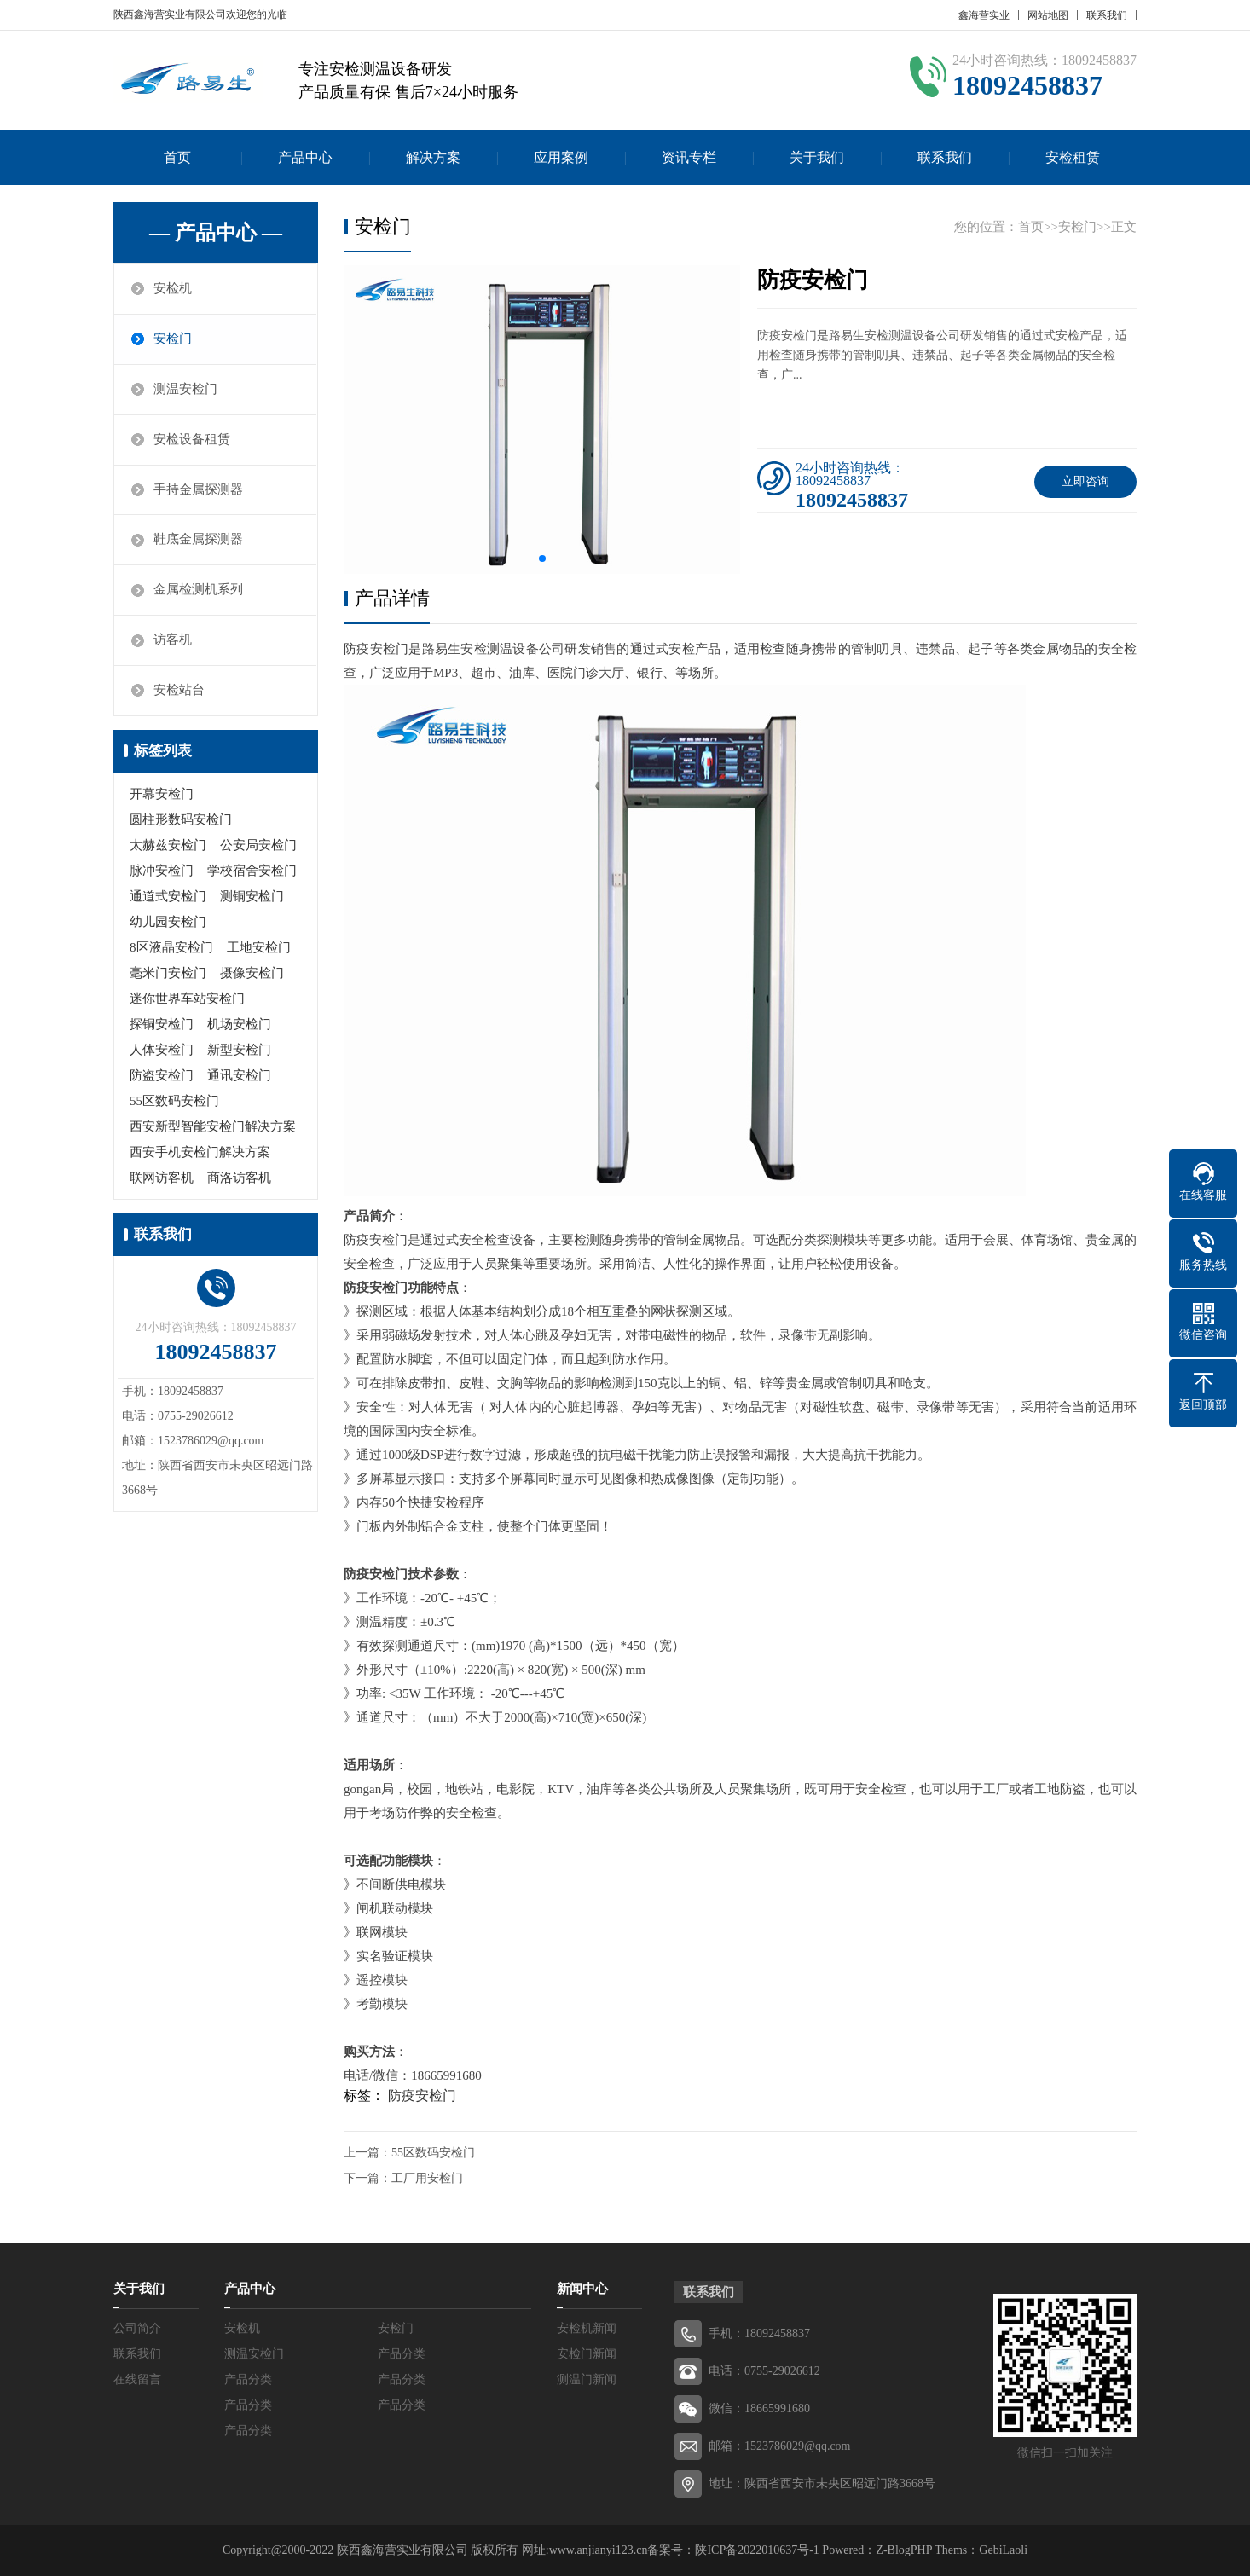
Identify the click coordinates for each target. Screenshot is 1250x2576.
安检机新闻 (586, 2328)
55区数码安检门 (174, 1102)
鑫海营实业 (984, 15)
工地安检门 (259, 948)
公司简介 (137, 2328)
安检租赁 (1072, 157)
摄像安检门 (252, 974)
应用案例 (561, 157)
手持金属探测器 (198, 490)
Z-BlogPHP (904, 2550)
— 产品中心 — (215, 233)
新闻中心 (582, 2288)
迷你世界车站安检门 (187, 999)
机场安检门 (239, 1025)
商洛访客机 (239, 1178)
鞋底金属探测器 (198, 540)
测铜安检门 (252, 897)
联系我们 (1106, 15)
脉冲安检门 (162, 871)
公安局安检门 (258, 846)
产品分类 (401, 2353)
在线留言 (137, 2379)
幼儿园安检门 (168, 922)
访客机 (172, 641)
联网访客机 (162, 1178)
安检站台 (179, 691)
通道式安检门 (168, 897)
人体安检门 (162, 1050)
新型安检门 (239, 1050)
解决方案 (433, 157)
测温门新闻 (586, 2379)
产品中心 (305, 157)
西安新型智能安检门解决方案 (213, 1127)
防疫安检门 (422, 2095)
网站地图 (1047, 15)
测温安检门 (185, 390)
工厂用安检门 (427, 2178)
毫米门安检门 (168, 974)
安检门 (172, 339)
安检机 (172, 289)
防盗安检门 (162, 1076)
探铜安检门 (162, 1025)
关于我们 (817, 157)
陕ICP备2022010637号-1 (757, 2550)
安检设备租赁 (191, 440)
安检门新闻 (586, 2353)
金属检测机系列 (198, 591)
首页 (177, 157)
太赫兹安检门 (168, 846)
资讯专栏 (689, 157)
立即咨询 (1085, 481)
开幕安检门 (162, 795)
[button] (542, 558)
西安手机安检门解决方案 (200, 1153)
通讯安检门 (239, 1076)
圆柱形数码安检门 (181, 820)
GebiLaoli (1003, 2550)
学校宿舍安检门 (252, 871)
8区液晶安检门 (171, 948)
